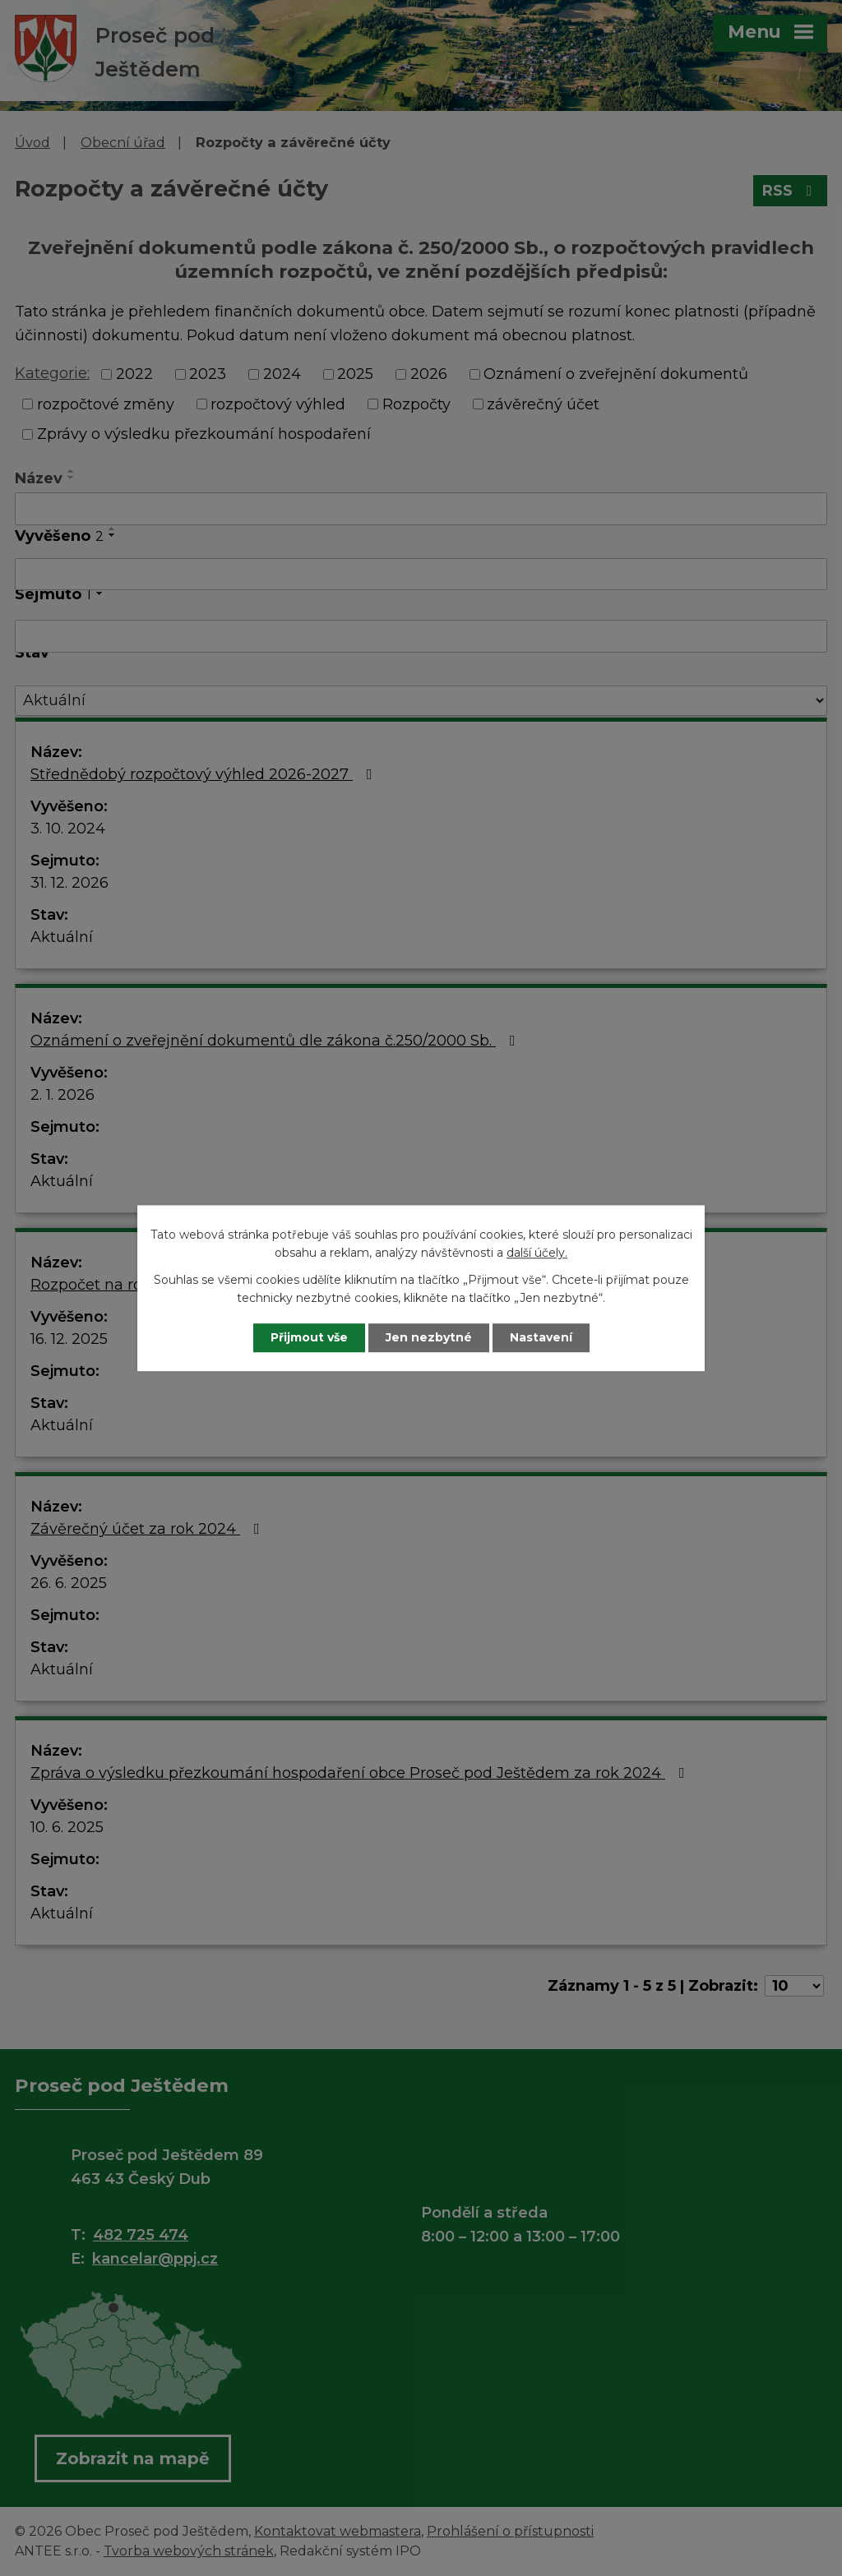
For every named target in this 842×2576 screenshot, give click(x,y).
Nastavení (541, 1337)
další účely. (537, 1253)
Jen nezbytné (429, 1337)
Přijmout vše (309, 1337)
